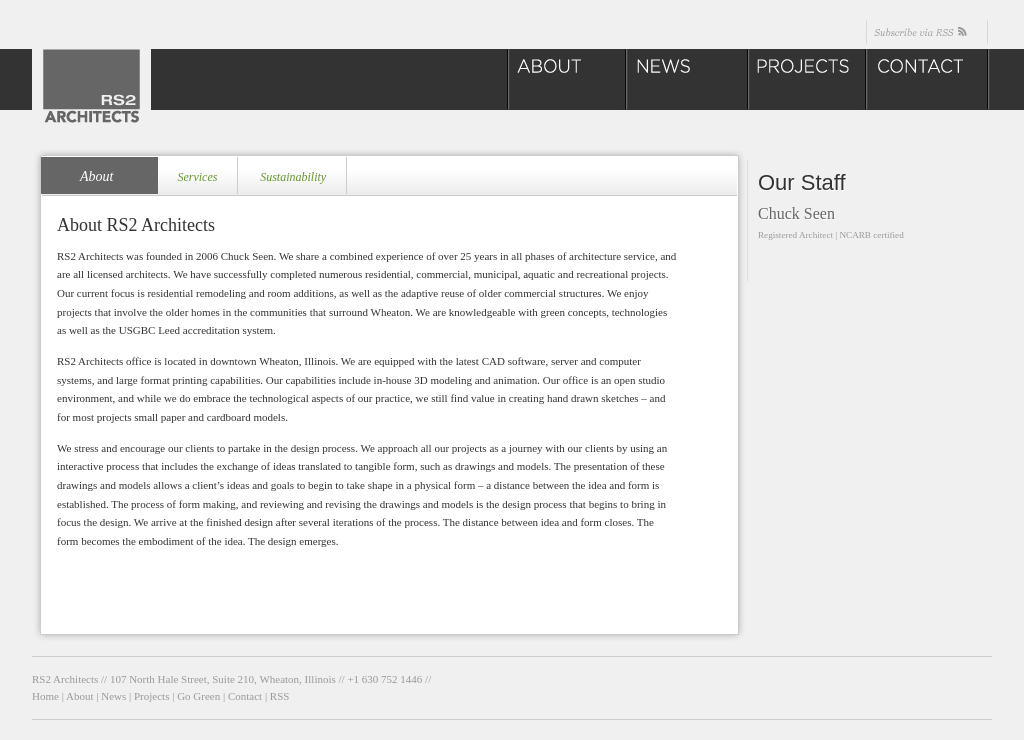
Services (197, 177)
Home (45, 696)
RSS (280, 696)
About (96, 176)
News (113, 696)
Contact (245, 696)
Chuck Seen (796, 213)
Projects (151, 696)
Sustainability (293, 177)
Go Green (198, 696)
